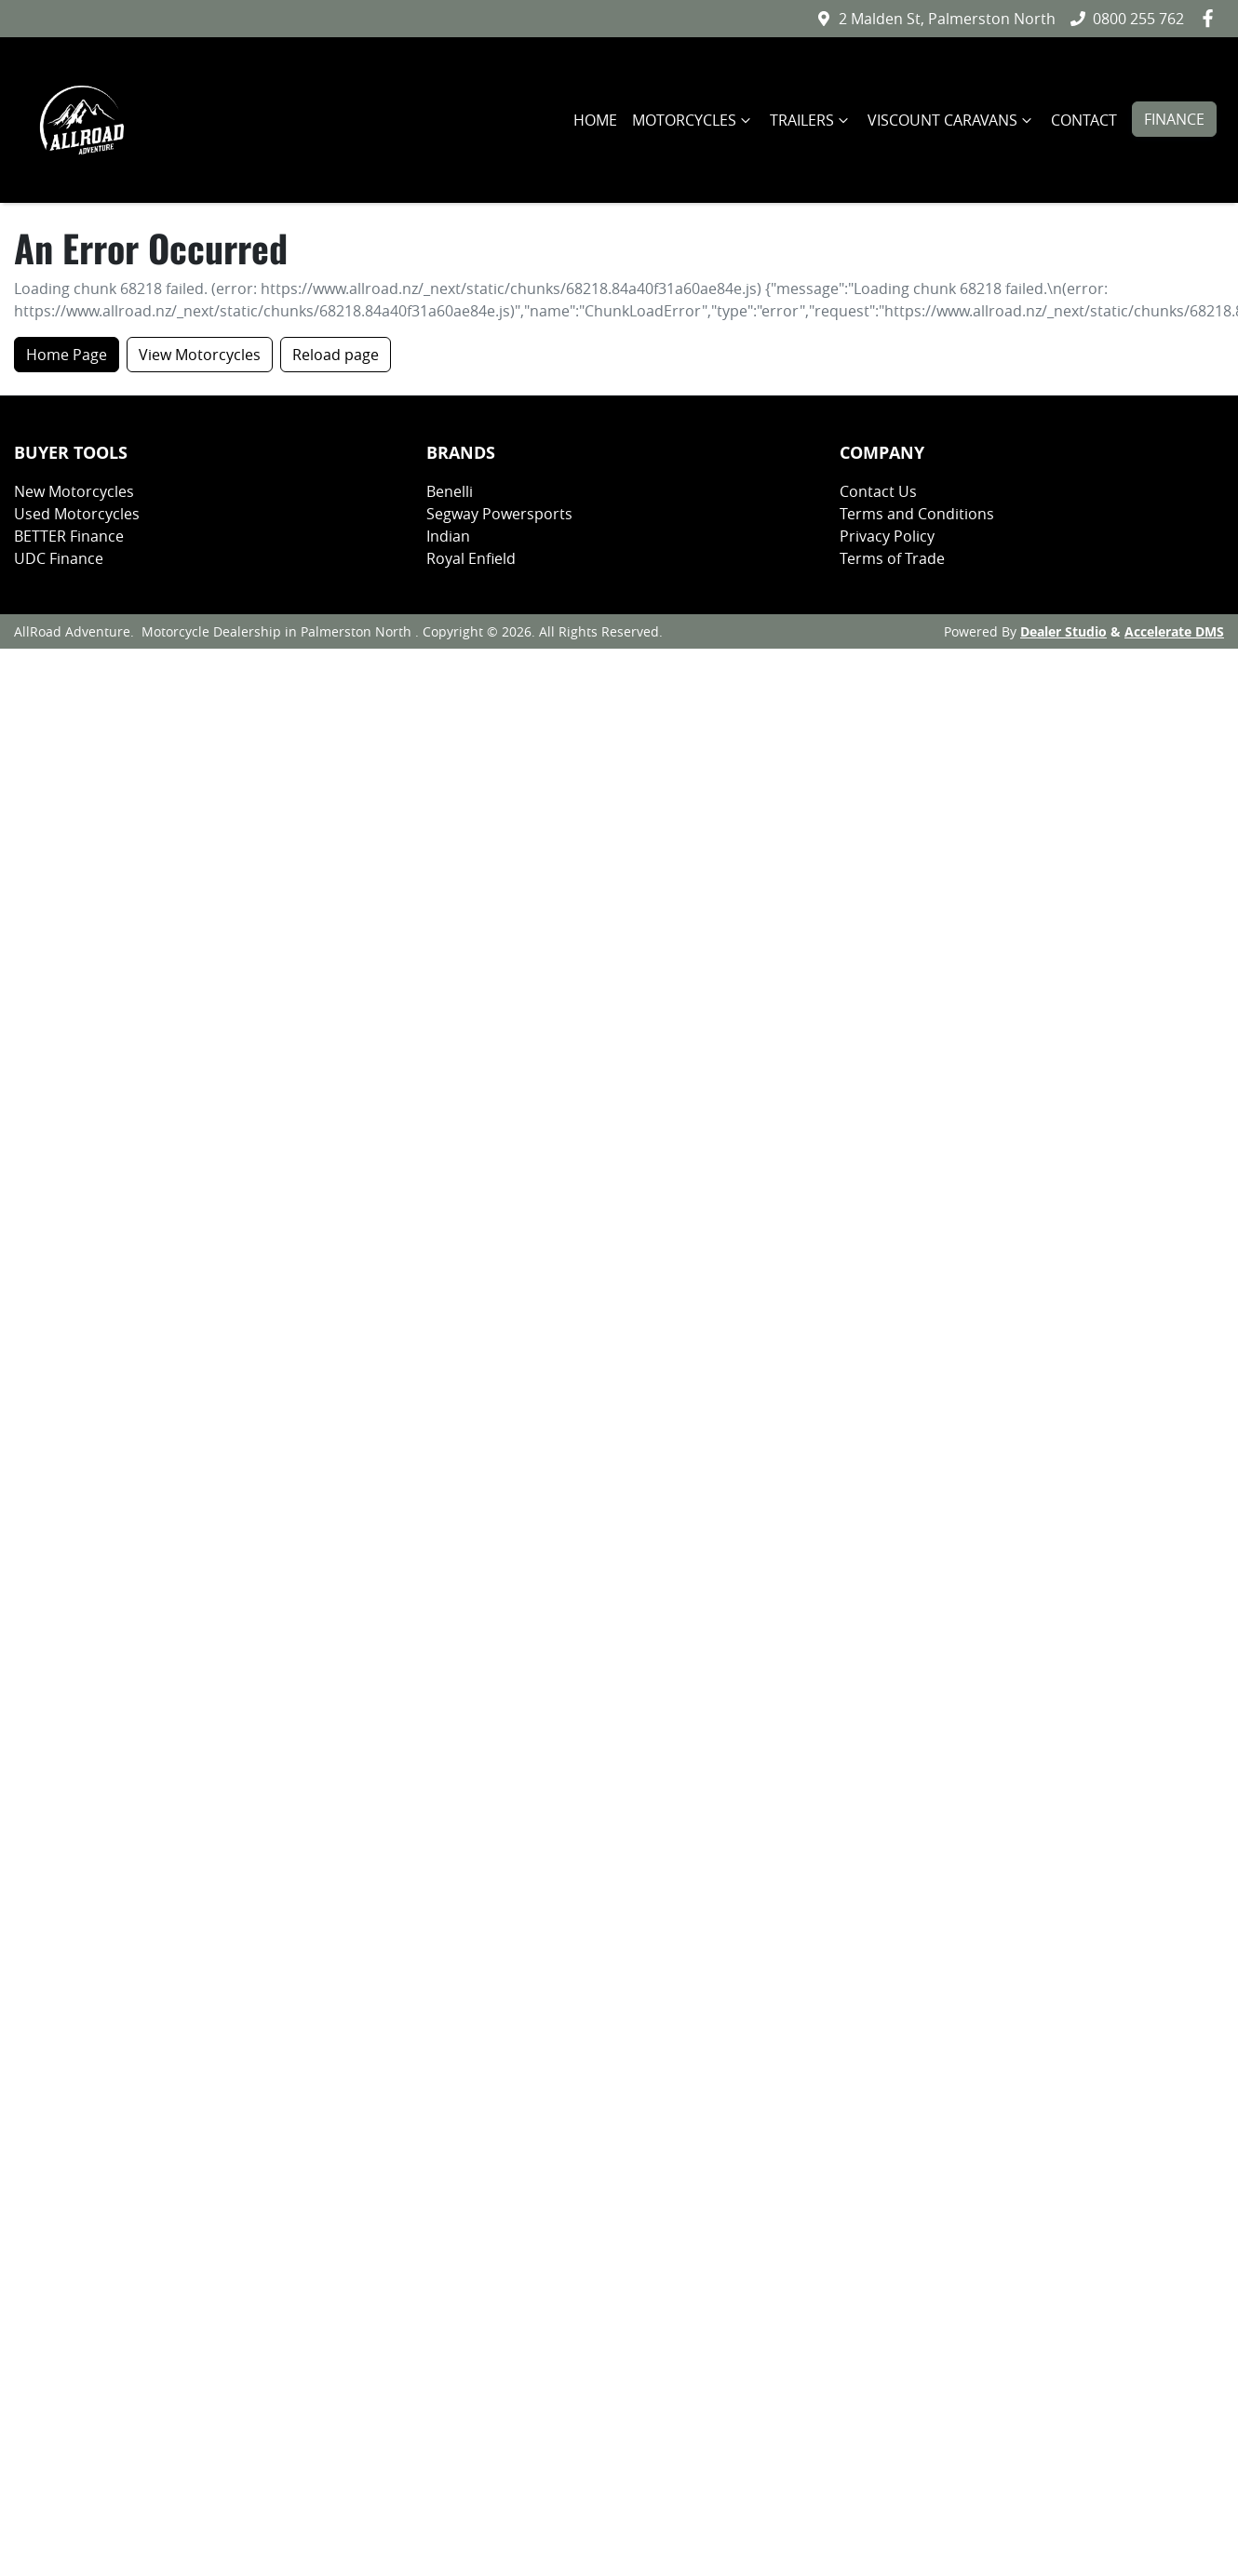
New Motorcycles (74, 491)
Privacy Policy (887, 536)
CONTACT (1084, 120)
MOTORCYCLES (693, 120)
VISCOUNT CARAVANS (952, 120)
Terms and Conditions (917, 513)
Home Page (66, 354)
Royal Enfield (471, 558)
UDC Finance (58, 558)
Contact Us (878, 491)
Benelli (449, 491)
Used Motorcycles (77, 513)
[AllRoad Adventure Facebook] (1211, 18)
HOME (595, 120)
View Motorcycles (200, 354)
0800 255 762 (1138, 18)
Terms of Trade (892, 558)
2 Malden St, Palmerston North (947, 18)
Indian (448, 536)
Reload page (335, 354)
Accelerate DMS (1174, 631)
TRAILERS (811, 120)
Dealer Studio (1063, 631)
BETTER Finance (69, 536)
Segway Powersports (499, 513)
